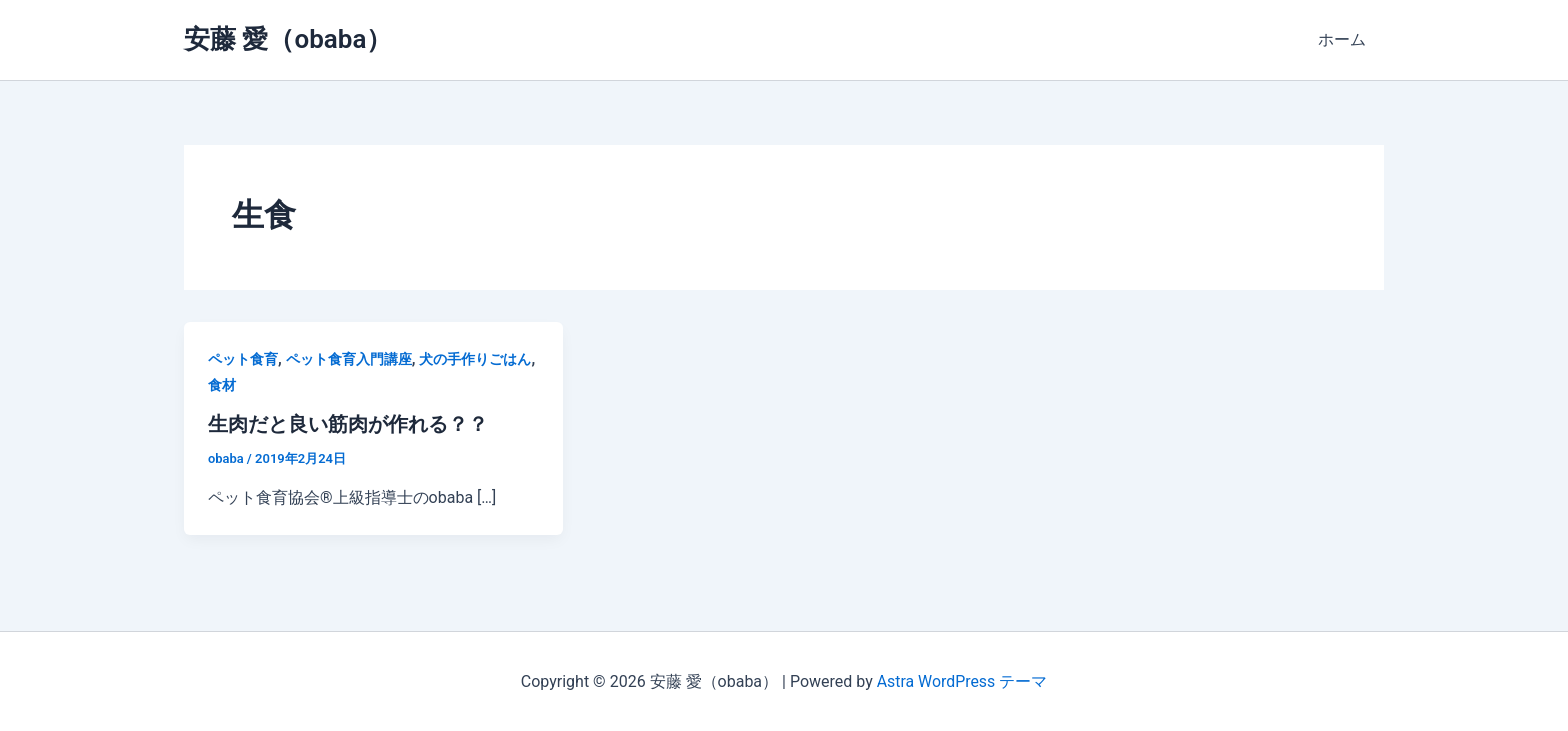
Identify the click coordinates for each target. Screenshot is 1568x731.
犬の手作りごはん (475, 359)
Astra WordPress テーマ (961, 680)
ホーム (1344, 39)
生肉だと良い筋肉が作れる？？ (348, 424)
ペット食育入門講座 (349, 359)
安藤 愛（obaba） (288, 39)
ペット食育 (243, 359)
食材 (222, 385)
